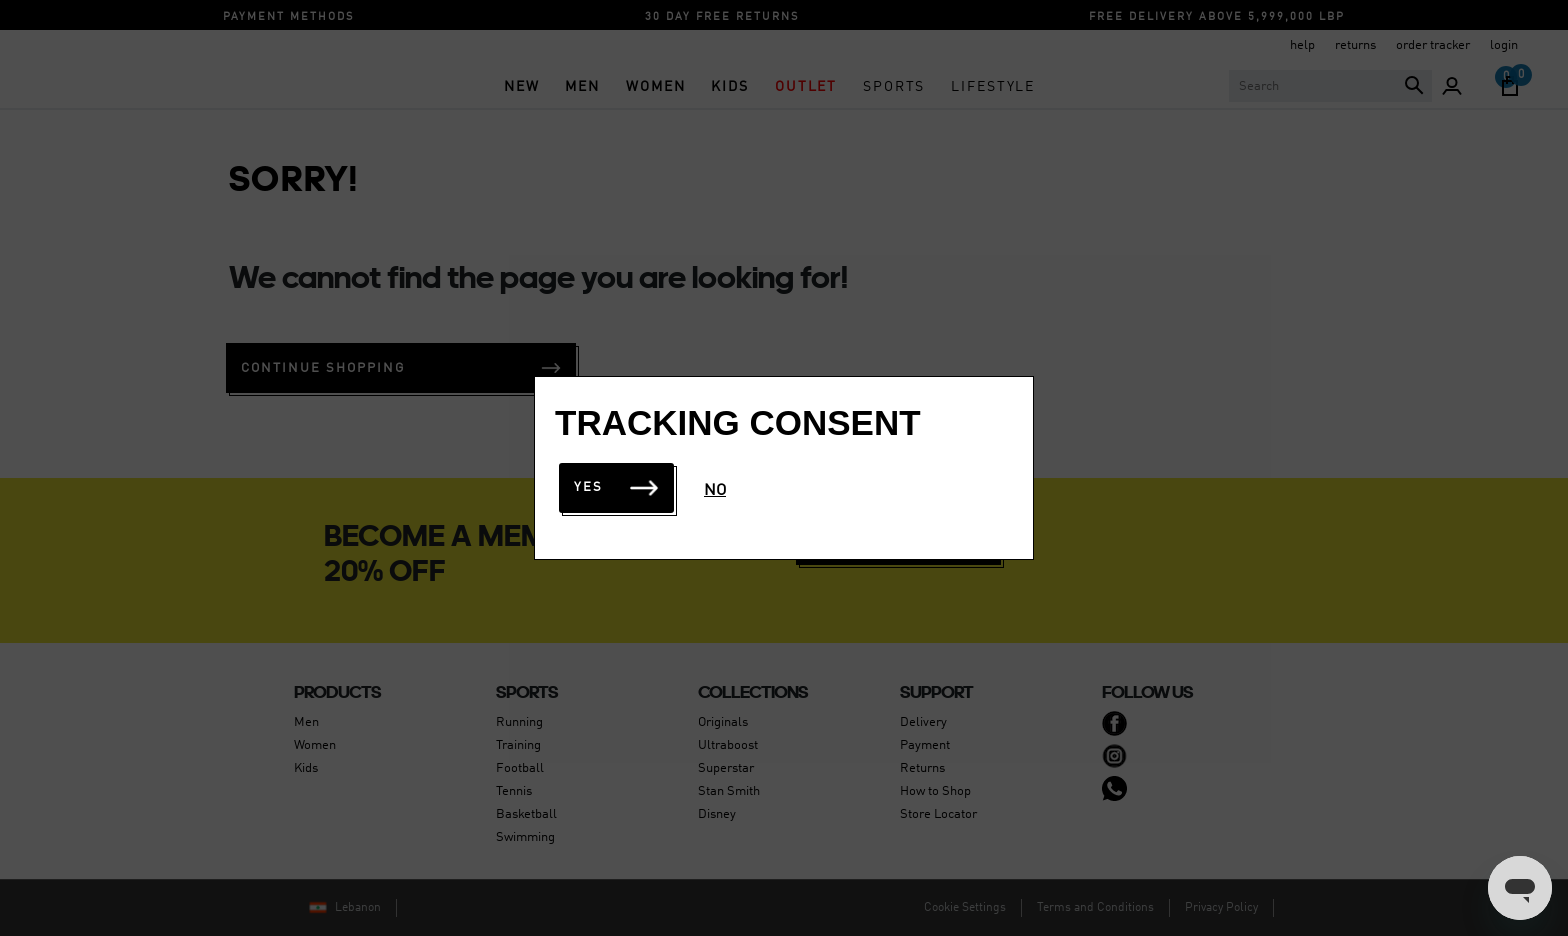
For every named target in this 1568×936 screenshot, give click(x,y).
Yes (616, 487)
